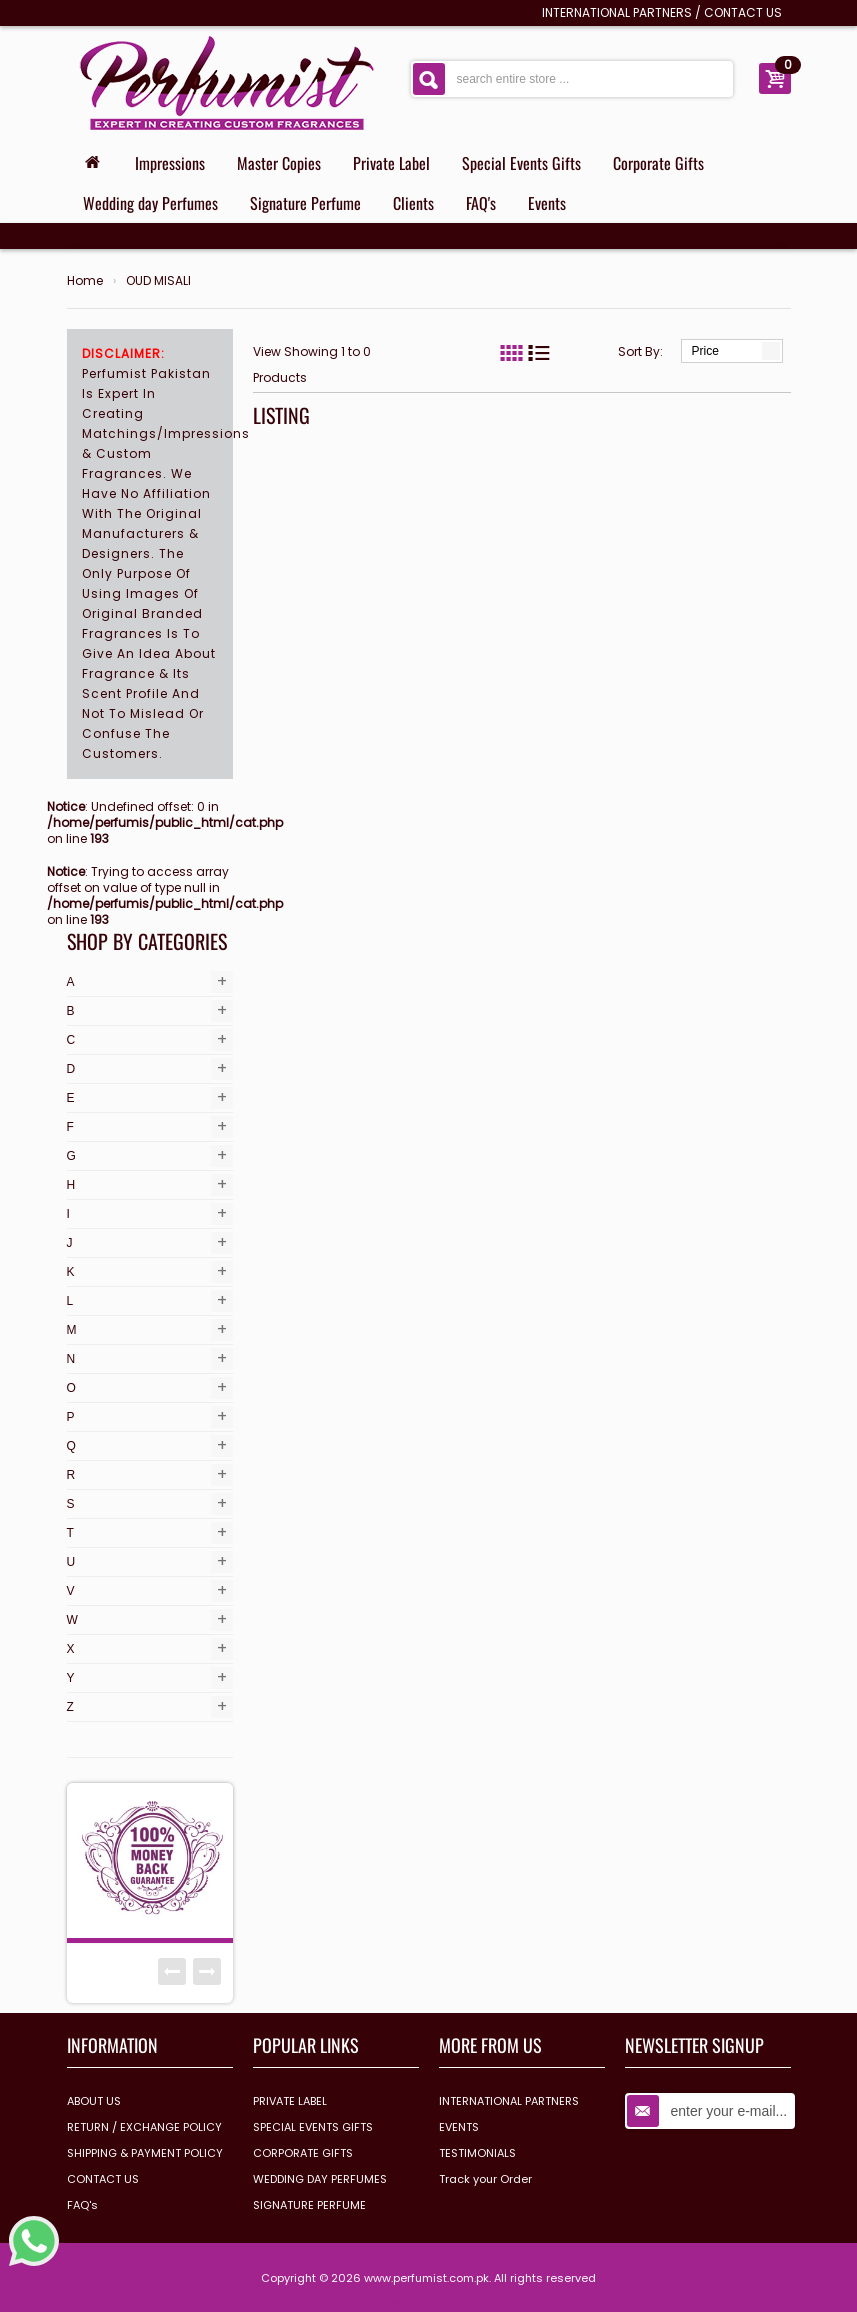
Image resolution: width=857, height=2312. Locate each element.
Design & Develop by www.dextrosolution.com (429, 2304)
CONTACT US (743, 12)
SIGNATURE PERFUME (309, 2205)
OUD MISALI (158, 281)
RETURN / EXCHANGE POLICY (144, 2127)
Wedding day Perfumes (150, 203)
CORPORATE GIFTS (303, 2153)
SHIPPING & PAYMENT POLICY (145, 2153)
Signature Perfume (305, 203)
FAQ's (481, 203)
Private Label (391, 163)
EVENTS (459, 2127)
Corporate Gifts (658, 163)
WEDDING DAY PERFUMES (320, 2179)
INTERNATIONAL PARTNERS (617, 12)
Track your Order (485, 2179)
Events (547, 203)
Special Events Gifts (521, 163)
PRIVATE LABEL (290, 2101)
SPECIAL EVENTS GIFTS (313, 2127)
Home (85, 281)
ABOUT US (94, 2101)
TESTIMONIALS (477, 2153)
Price (705, 351)
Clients (413, 203)
